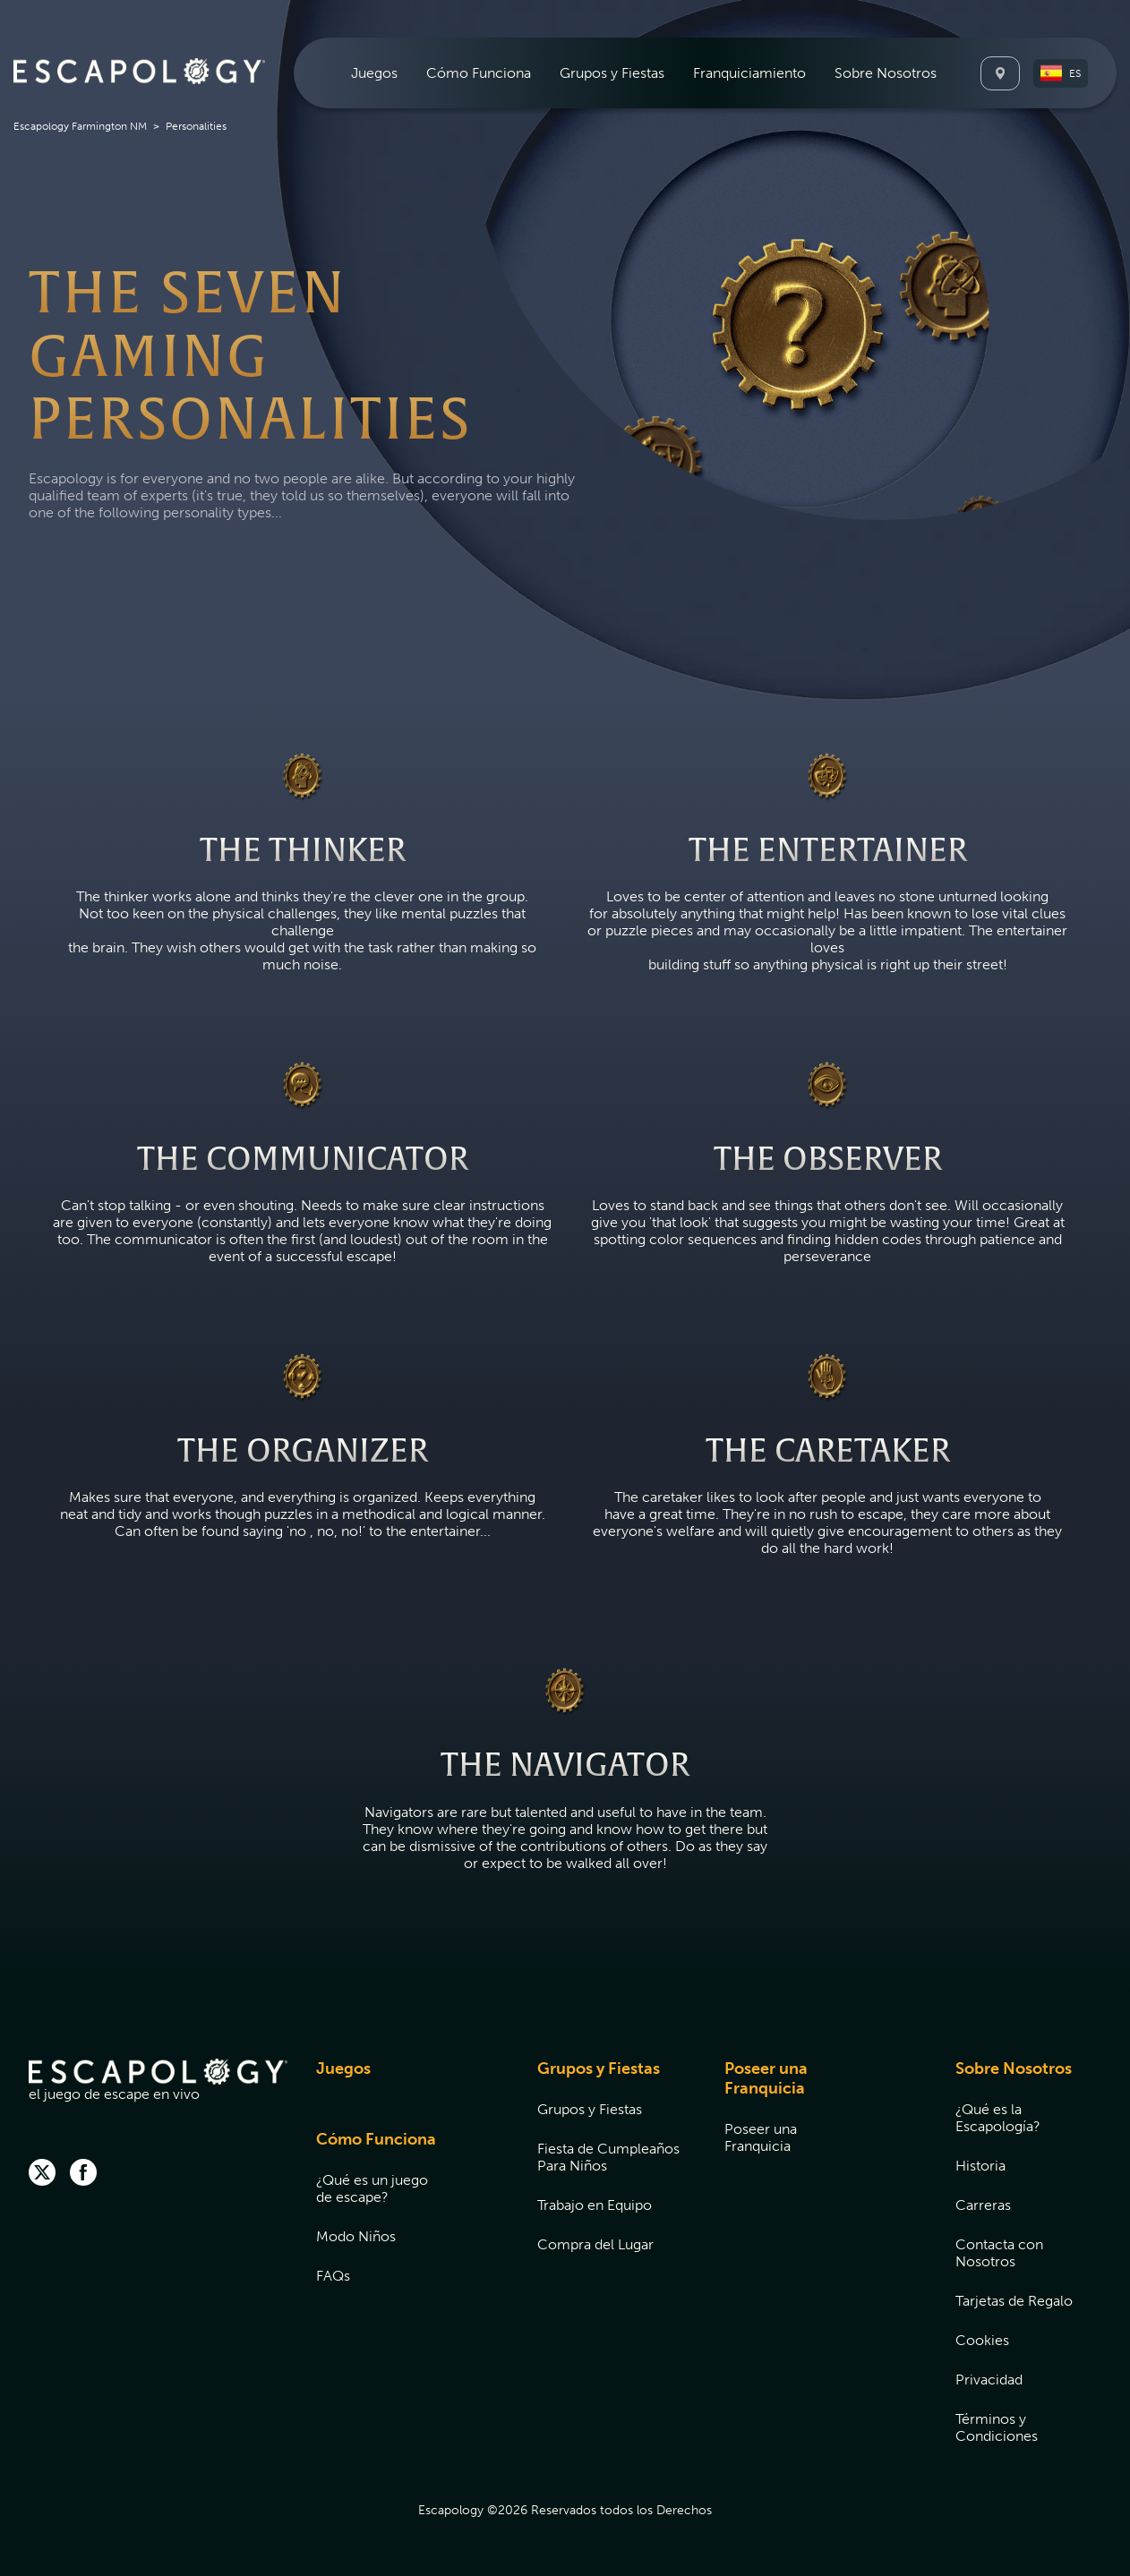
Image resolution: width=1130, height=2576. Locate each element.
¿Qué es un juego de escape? (372, 2188)
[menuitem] (374, 72)
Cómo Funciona (376, 2139)
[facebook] (83, 2174)
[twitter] (42, 2174)
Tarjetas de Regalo (1014, 2300)
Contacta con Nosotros (999, 2253)
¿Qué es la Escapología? (997, 2118)
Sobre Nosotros (1013, 2068)
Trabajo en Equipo (594, 2204)
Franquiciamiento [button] (749, 72)
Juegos (374, 72)
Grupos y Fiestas (598, 2068)
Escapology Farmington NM (80, 126)
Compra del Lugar (595, 2244)
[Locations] (1000, 73)
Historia (980, 2165)
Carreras (983, 2204)
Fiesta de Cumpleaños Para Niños (608, 2157)
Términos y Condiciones (996, 2427)
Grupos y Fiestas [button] (612, 72)
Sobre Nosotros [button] (886, 72)
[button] (1060, 73)
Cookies (982, 2340)
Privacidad (989, 2379)
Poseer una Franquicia (766, 2078)
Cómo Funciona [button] (478, 72)
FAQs (333, 2275)
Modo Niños (356, 2236)
